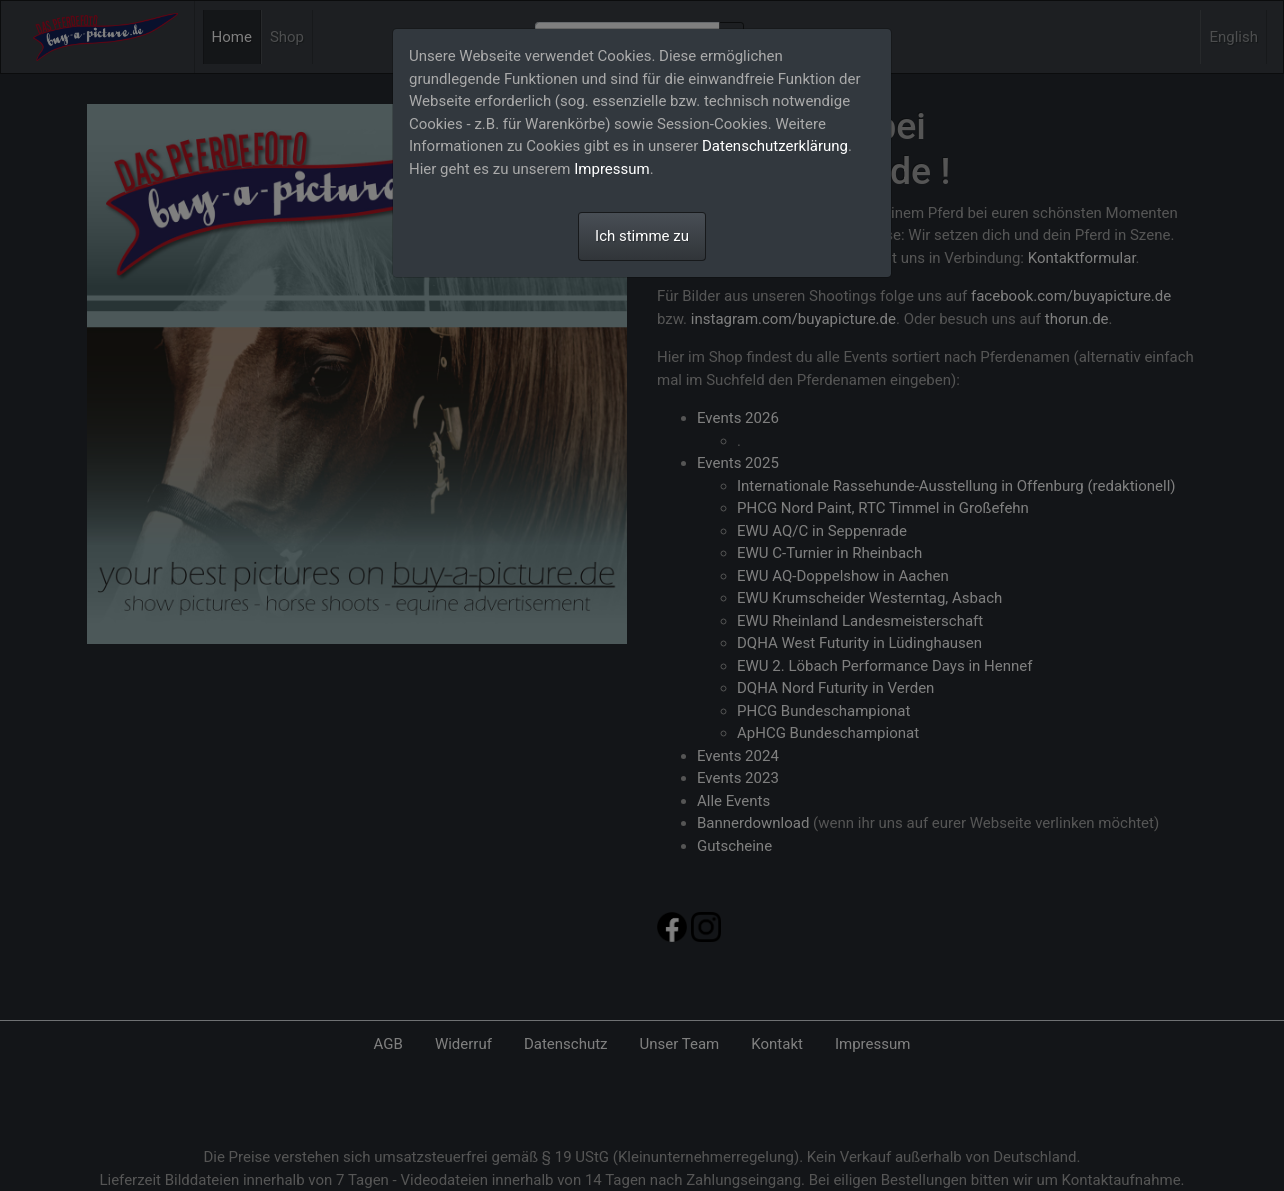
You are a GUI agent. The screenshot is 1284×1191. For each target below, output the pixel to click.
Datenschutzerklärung (775, 146)
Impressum (611, 169)
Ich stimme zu (642, 236)
